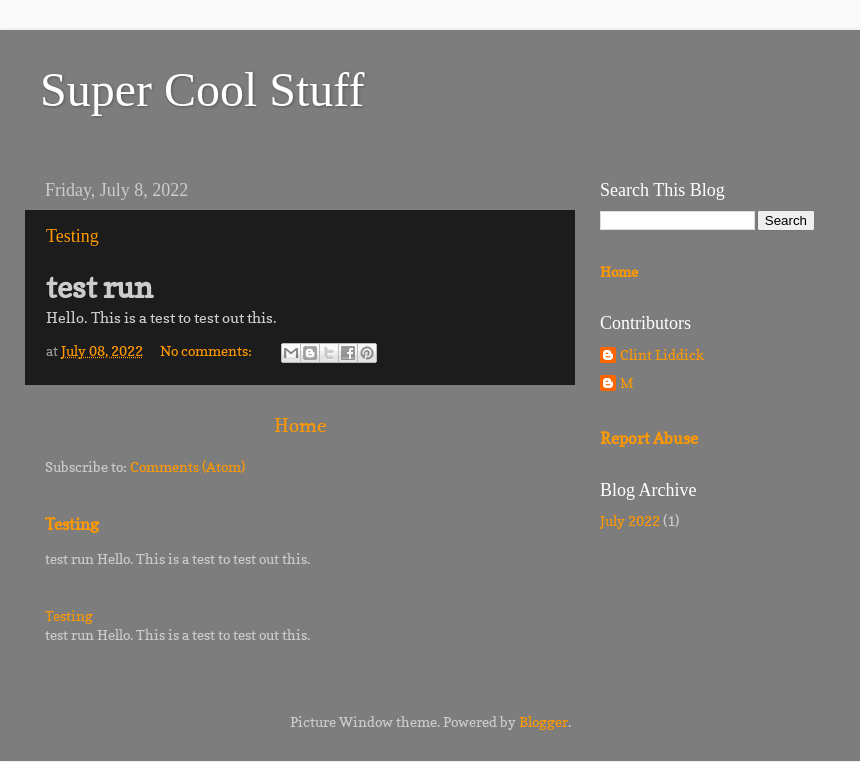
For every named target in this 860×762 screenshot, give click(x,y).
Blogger (543, 722)
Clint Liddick (662, 355)
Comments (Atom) (187, 467)
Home (300, 425)
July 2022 (630, 521)
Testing (72, 236)
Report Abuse (649, 438)
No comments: (207, 351)
